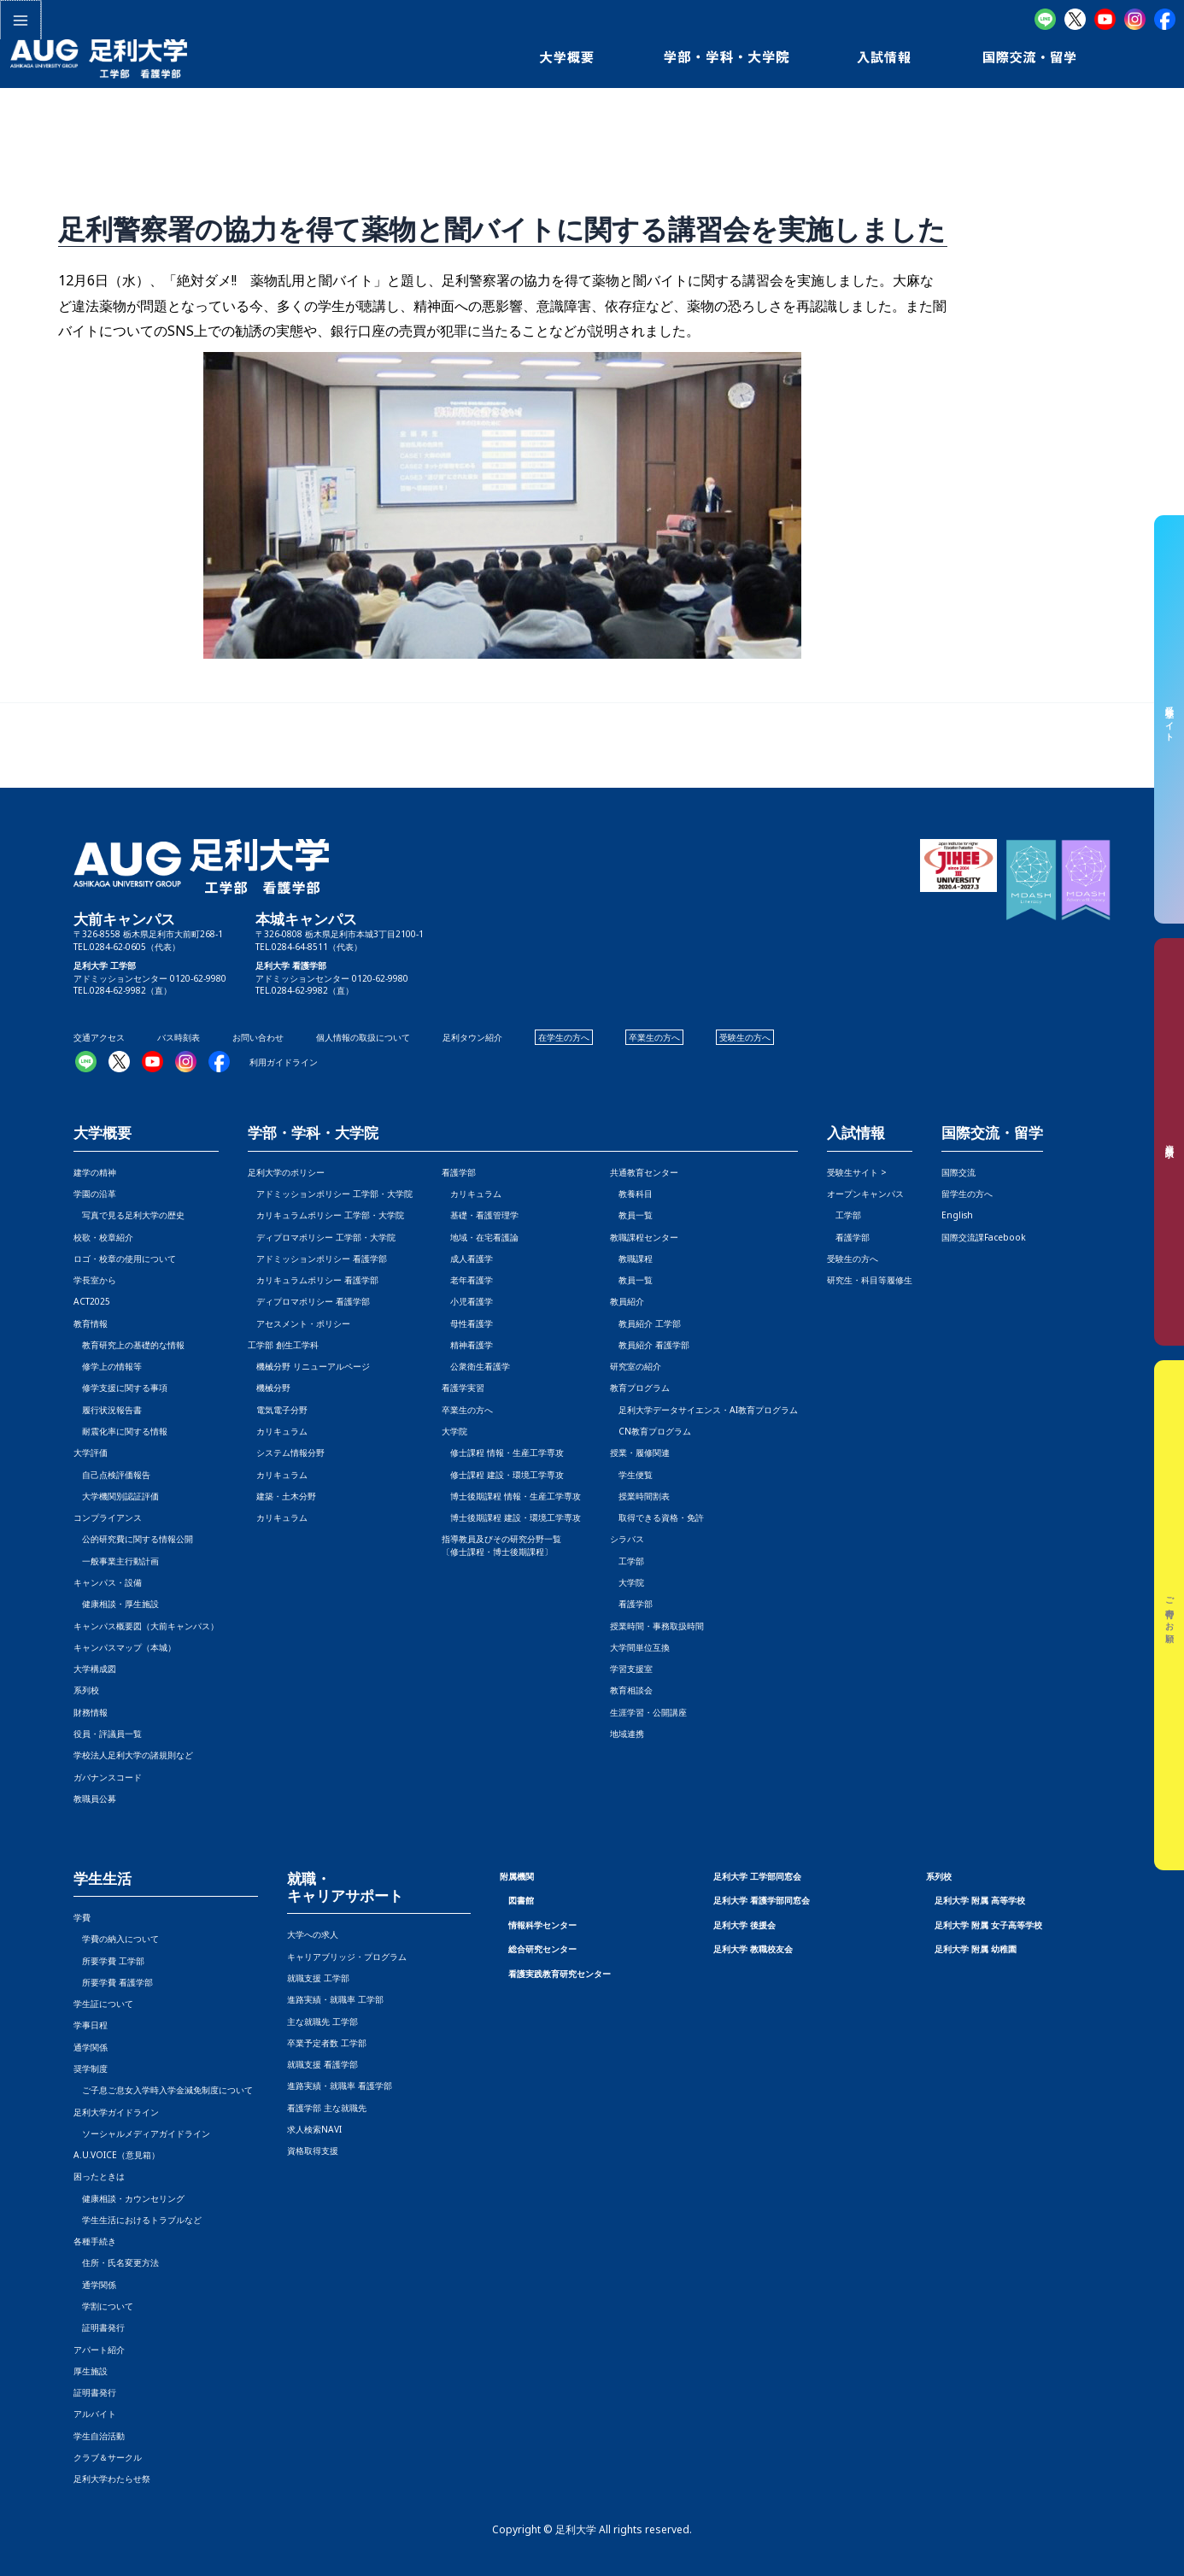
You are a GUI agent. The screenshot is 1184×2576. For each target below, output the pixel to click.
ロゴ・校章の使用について (124, 1259)
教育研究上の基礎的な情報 (129, 1345)
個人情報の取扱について (363, 1037)
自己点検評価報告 (111, 1475)
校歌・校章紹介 (103, 1237)
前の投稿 (40, 745)
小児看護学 (467, 1301)
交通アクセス (99, 1037)
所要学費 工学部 (108, 1961)
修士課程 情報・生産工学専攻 (503, 1452)
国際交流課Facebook (983, 1237)
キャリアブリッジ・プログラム (347, 1957)
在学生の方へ (563, 1037)
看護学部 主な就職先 (326, 2108)
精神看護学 (467, 1345)
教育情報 (90, 1323)
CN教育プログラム (650, 1431)
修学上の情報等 (107, 1366)
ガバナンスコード (107, 1777)
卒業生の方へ (654, 1037)
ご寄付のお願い (1169, 1615)
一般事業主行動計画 (116, 1561)
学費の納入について (116, 1939)
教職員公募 (94, 1798)
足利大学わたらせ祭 (111, 2479)
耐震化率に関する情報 (120, 1431)
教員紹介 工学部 (645, 1323)
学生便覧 (631, 1475)
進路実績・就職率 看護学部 (339, 2086)
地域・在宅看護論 (480, 1237)
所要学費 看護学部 (113, 1982)
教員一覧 (631, 1215)
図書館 (521, 1900)
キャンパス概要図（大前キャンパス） (146, 1626)
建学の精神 (94, 1172)
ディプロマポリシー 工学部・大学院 (322, 1237)
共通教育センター (644, 1172)
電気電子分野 (278, 1410)
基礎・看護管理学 (480, 1215)
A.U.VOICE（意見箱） (116, 2155)
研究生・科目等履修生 (869, 1280)
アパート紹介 (99, 2350)
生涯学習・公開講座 (648, 1712)
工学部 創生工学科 (283, 1345)
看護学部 (459, 1172)
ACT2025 (91, 1301)
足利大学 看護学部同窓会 (761, 1900)
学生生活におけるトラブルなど (137, 2220)
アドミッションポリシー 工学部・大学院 (330, 1194)
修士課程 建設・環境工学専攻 (503, 1475)
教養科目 (631, 1194)
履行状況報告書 (107, 1410)
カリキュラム (278, 1431)
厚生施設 (90, 2371)
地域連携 (627, 1734)
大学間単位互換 (640, 1647)
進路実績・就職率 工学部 (335, 1999)
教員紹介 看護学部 (649, 1345)
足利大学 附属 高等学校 (980, 1900)
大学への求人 (312, 1934)
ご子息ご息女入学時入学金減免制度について (163, 2090)
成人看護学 (467, 1259)
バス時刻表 (178, 1037)
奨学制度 (90, 2068)
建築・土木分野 (282, 1496)
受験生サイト (1169, 719)
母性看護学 (467, 1323)
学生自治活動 (99, 2436)
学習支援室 (631, 1669)
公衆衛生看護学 (476, 1366)
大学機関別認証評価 (116, 1496)
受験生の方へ (745, 1037)
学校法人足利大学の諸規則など (133, 1755)
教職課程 (631, 1259)
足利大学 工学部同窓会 (757, 1876)
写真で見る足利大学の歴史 (129, 1215)
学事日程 (90, 2025)
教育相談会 (631, 1690)
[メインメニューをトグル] (19, 19)
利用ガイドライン (283, 1062)
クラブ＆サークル (107, 2457)
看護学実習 (463, 1388)
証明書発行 (99, 2327)
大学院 (627, 1582)
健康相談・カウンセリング (129, 2198)
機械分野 (269, 1388)
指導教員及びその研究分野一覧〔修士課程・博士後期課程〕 (501, 1545)
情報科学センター (542, 1925)
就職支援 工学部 (318, 1978)
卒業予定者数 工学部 (326, 2043)
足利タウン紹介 (472, 1037)
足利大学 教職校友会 (753, 1949)
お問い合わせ (258, 1037)
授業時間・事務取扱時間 (657, 1626)
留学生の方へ (967, 1194)
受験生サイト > (857, 1172)
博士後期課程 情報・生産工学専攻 (511, 1496)
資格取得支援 (312, 2150)
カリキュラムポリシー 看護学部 (313, 1280)
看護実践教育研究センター (559, 1974)
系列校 (86, 1690)
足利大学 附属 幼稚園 (976, 1949)
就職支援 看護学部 (322, 2064)
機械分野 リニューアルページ (309, 1366)
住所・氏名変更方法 (116, 2262)
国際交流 (958, 1172)
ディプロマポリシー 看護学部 (309, 1301)
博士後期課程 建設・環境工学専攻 (511, 1517)
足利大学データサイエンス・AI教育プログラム (704, 1410)
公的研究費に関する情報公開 (133, 1539)
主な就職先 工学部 (322, 2021)
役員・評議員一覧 (107, 1734)
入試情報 (856, 1133)
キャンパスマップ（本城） (124, 1647)
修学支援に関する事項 (120, 1388)
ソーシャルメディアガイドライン (141, 2133)
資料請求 (1169, 1141)
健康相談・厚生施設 (116, 1604)
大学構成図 (94, 1669)
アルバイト (94, 2414)
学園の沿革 (94, 1194)
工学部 (627, 1561)
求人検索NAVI (314, 2129)
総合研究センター (542, 1949)
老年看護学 (467, 1280)
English (957, 1215)
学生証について (103, 2004)
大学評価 (90, 1452)
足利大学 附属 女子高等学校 (988, 1925)
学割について (103, 2306)
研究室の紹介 (635, 1366)
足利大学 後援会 (744, 1925)
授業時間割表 (640, 1496)
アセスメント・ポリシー (299, 1323)
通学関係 (90, 2047)
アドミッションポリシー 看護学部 (317, 1259)
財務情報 (90, 1712)
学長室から (94, 1280)
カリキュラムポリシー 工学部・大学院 (326, 1215)
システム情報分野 (286, 1452)
